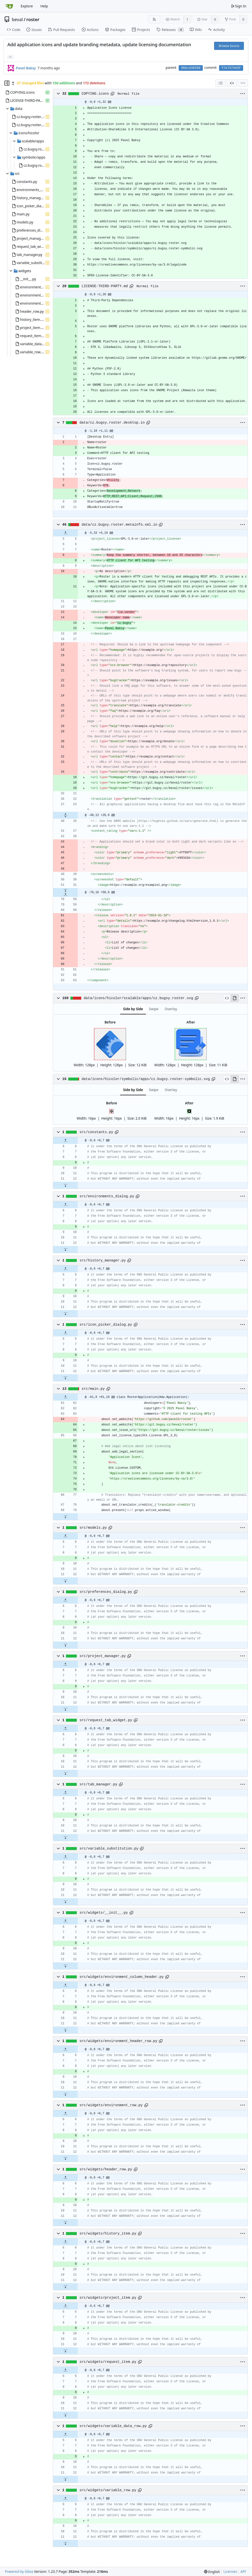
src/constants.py (96, 1132)
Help (44, 6)
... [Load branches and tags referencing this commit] (10, 56)
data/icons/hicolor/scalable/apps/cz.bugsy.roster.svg (138, 998)
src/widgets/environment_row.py (111, 2105)
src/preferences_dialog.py (105, 1592)
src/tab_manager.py (98, 1784)
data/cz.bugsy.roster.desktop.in (112, 423)
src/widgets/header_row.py (105, 2169)
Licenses (230, 2571)
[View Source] (227, 998)
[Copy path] (112, 93)
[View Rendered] (234, 998)
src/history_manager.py (102, 1260)
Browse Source (229, 46)
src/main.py (93, 1389)
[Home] (9, 6)
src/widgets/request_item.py (107, 2362)
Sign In (238, 6)
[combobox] (220, 83)
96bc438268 (190, 68)
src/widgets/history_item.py (107, 2233)
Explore (27, 6)
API (243, 2571)
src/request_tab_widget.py (105, 1720)
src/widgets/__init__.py (103, 1913)
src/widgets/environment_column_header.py (121, 1977)
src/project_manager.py (102, 1656)
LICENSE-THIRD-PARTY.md (105, 286)
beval (17, 19)
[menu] (243, 83)
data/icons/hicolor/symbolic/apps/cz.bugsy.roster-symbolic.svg (146, 1079)
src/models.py (93, 1528)
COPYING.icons (95, 94)
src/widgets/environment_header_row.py (118, 2041)
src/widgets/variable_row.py (107, 2490)
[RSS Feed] (154, 19)
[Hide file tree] (6, 83)
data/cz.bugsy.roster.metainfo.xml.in (120, 525)
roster (32, 19)
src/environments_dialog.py (106, 1196)
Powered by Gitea (19, 2571)
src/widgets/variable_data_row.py (113, 2426)
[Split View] (232, 83)
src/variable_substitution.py (108, 1849)
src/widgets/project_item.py (107, 2298)
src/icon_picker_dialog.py (105, 1325)
